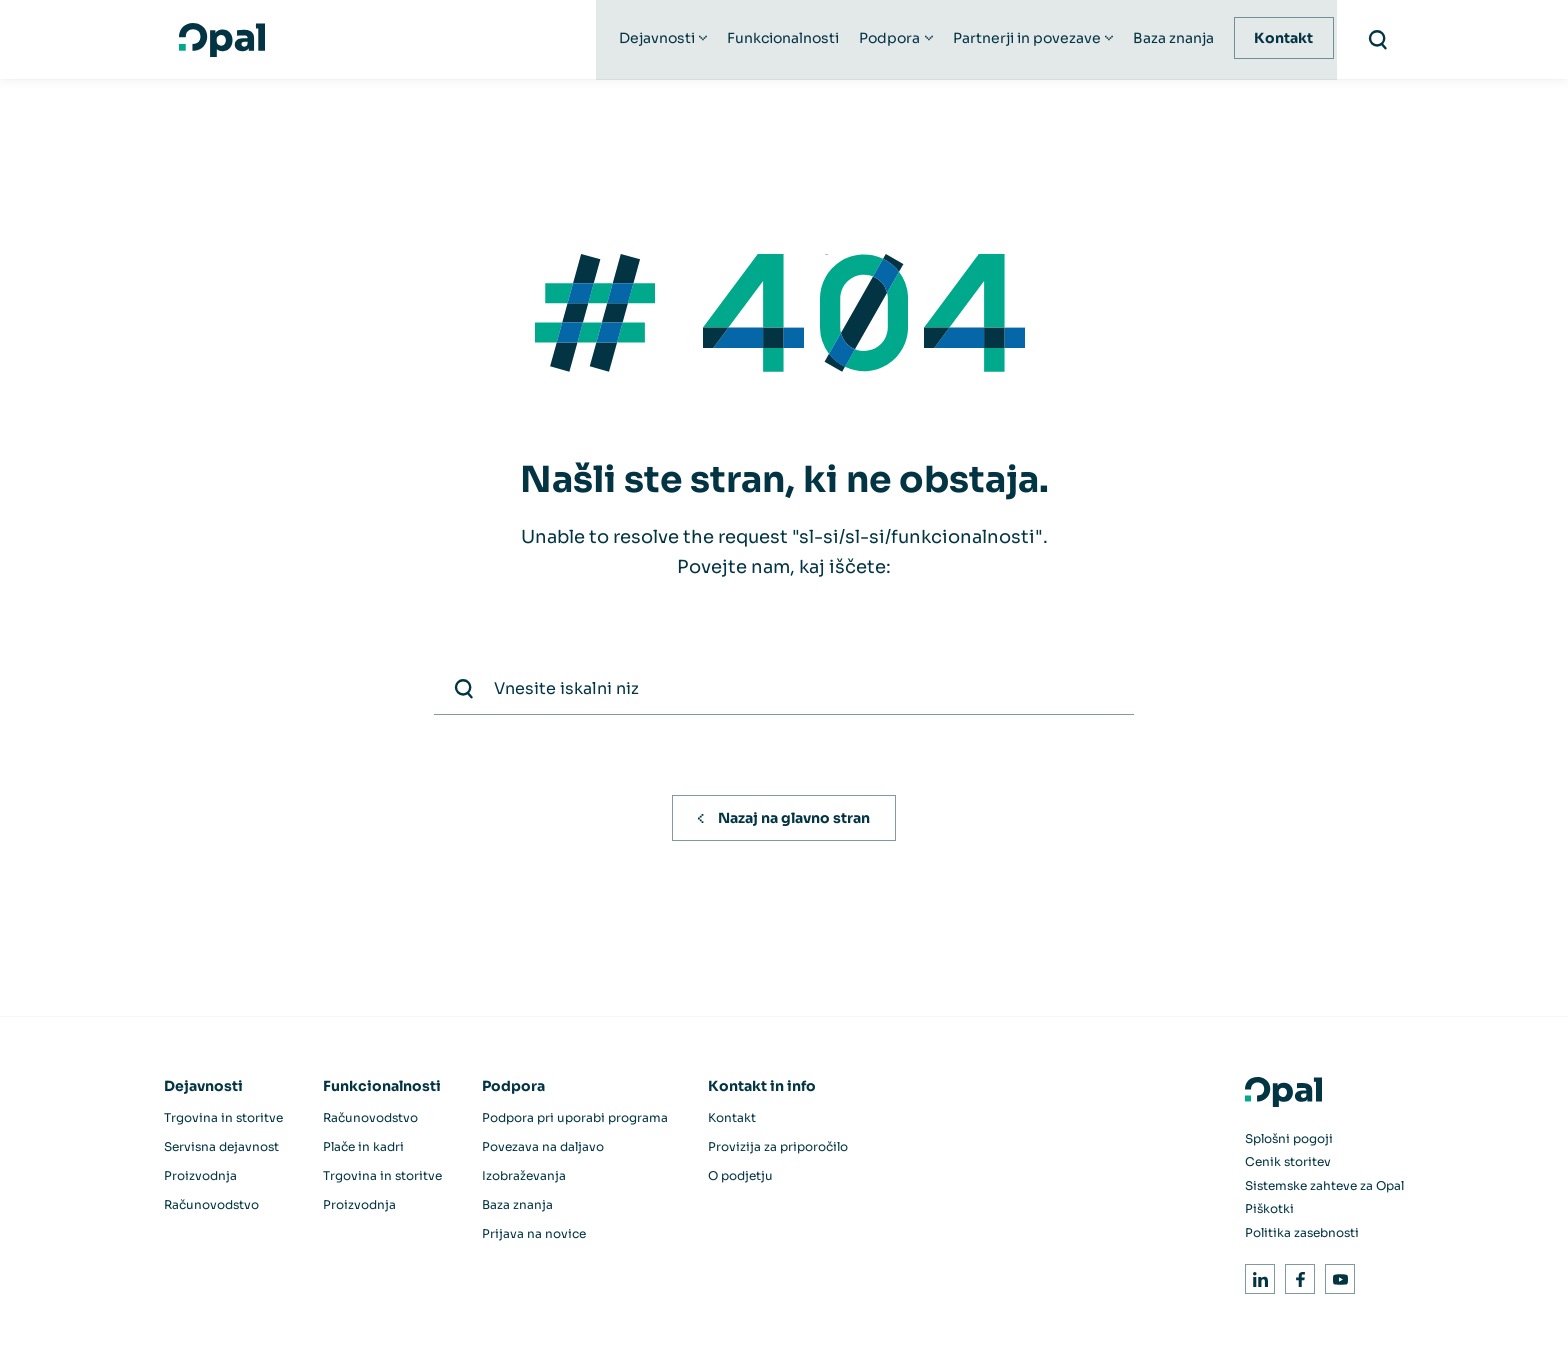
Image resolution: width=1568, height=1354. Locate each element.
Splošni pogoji (1289, 1141)
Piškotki (1269, 1211)
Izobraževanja (524, 1178)
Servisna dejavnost (221, 1149)
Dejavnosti (659, 39)
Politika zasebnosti (1302, 1235)
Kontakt (1285, 40)
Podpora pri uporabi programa (575, 1120)
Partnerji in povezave (1028, 39)
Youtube (1336, 1278)
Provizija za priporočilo (778, 1149)
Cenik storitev (1288, 1164)
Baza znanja (1175, 39)
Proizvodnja (200, 1178)
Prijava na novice (534, 1236)
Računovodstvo (211, 1207)
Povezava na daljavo (543, 1149)
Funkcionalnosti (785, 39)
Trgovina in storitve (223, 1120)
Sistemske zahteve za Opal (1324, 1188)
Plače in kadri (363, 1149)
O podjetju (740, 1178)
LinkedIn (1256, 1278)
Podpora (891, 39)
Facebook (1296, 1278)
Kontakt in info (762, 1089)
